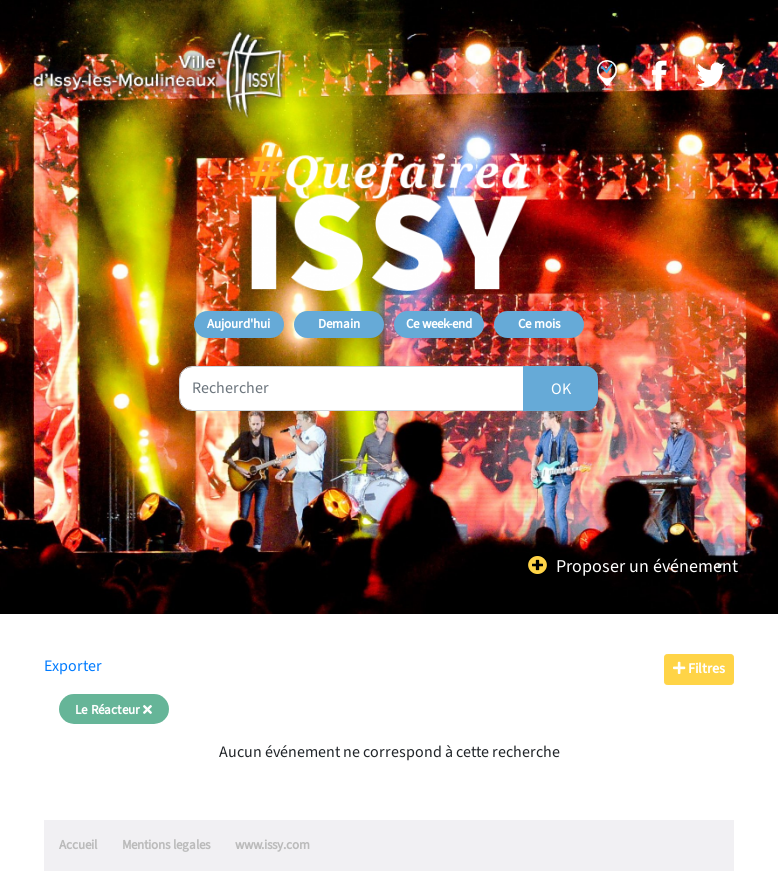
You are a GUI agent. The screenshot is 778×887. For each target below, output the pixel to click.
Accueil (78, 845)
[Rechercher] (560, 388)
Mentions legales (166, 845)
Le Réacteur (114, 710)
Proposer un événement (647, 566)
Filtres (699, 669)
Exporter (73, 666)
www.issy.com (272, 845)
